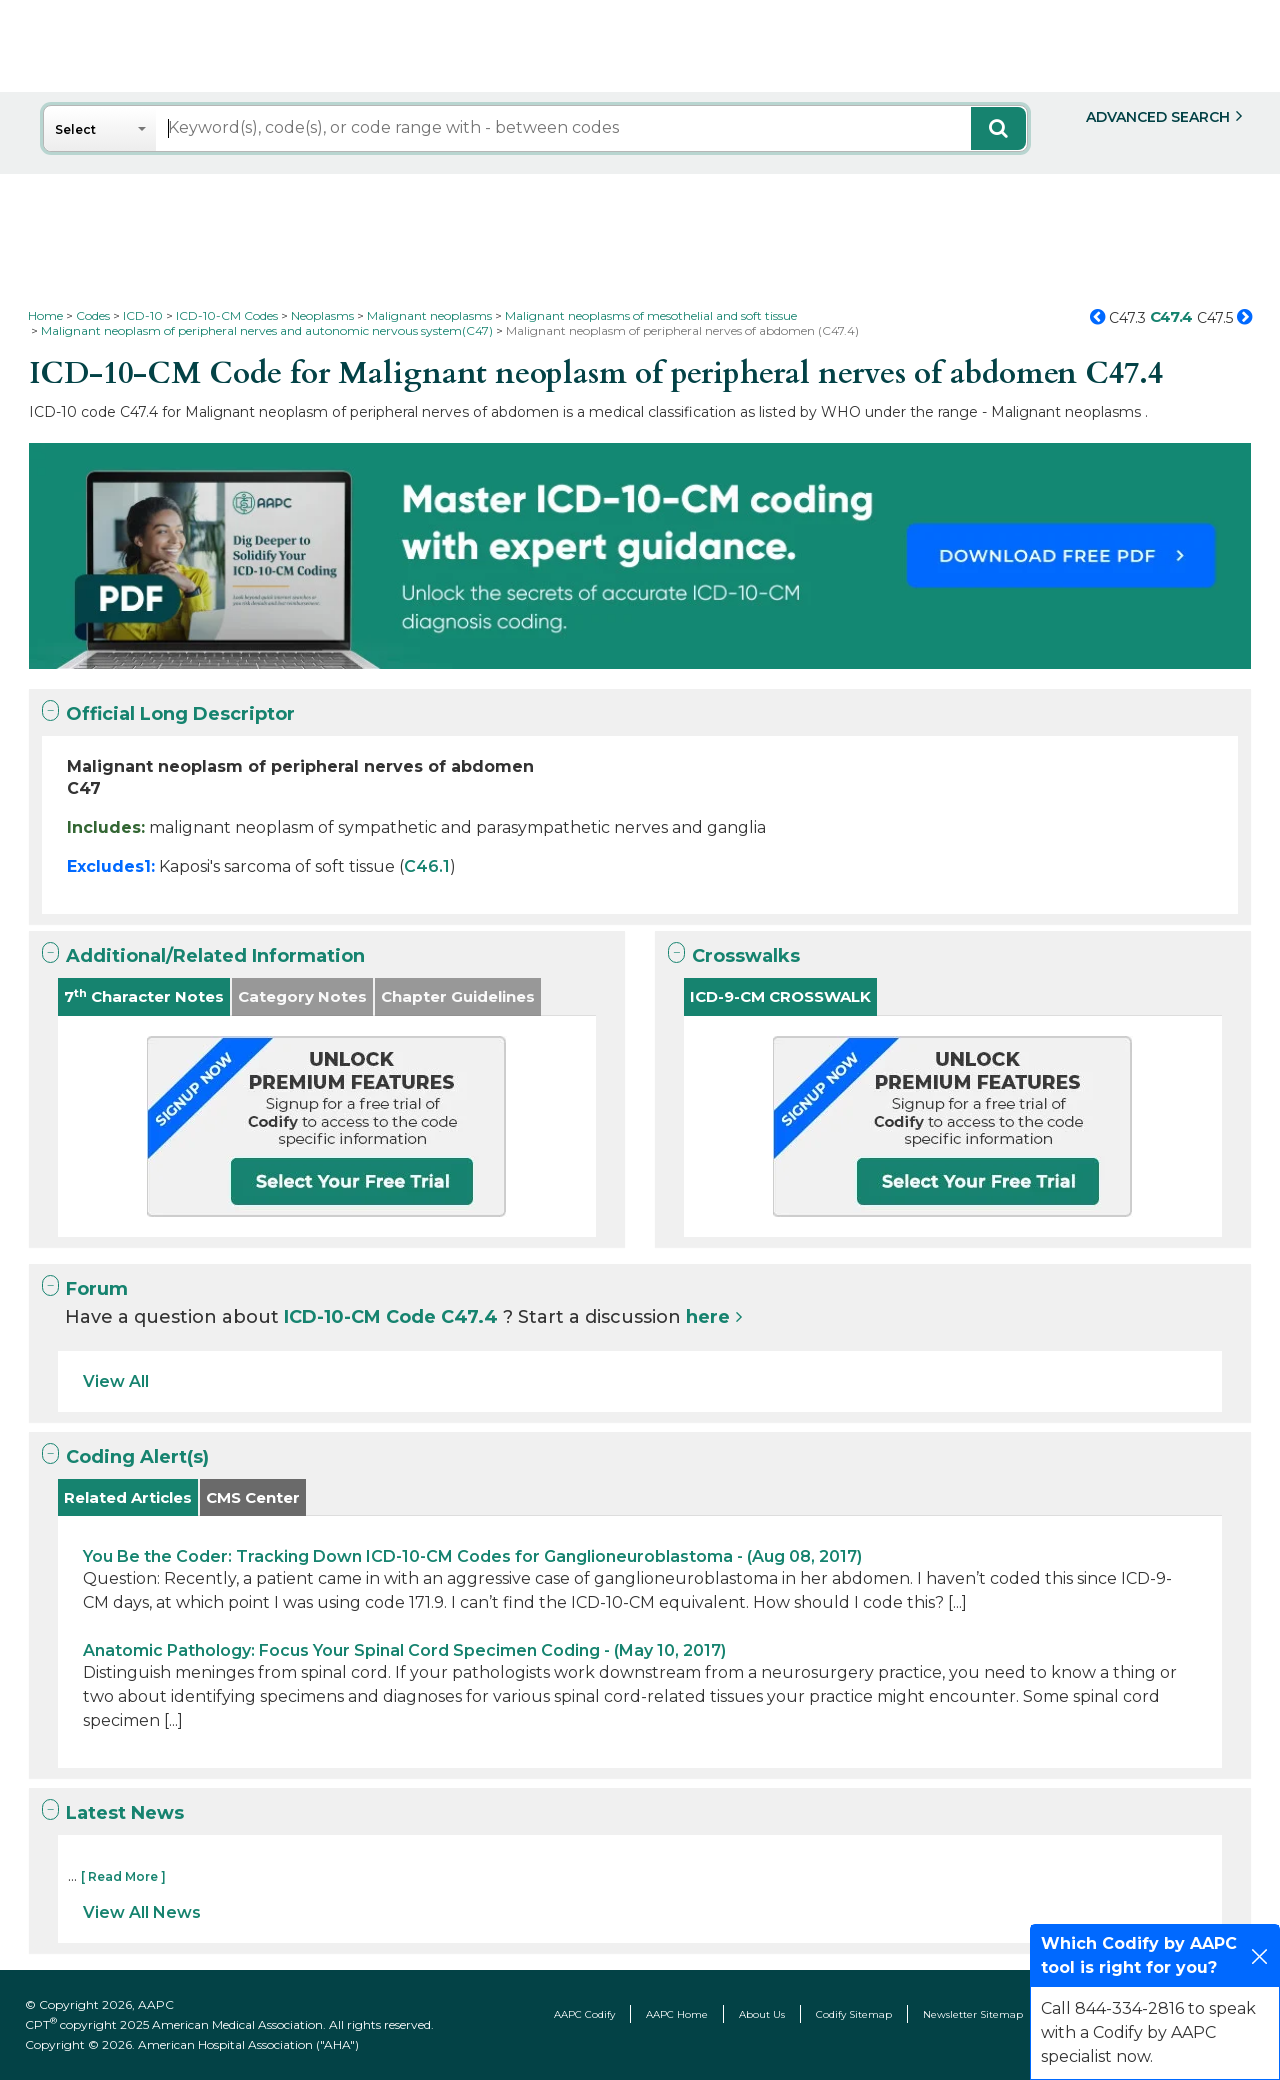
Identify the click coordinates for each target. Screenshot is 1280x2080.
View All (116, 1381)
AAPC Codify (584, 2014)
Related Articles (128, 1497)
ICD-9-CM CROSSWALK (780, 996)
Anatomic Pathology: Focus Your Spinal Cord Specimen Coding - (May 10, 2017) (404, 1650)
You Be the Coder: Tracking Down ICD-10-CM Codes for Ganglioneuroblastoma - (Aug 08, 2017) (472, 1556)
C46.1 (427, 866)
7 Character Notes (144, 996)
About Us (762, 2014)
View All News (142, 1912)
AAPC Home (677, 2014)
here (708, 1317)
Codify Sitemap (854, 2014)
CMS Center (253, 1497)
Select (75, 129)
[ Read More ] (123, 1876)
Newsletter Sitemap (973, 2014)
